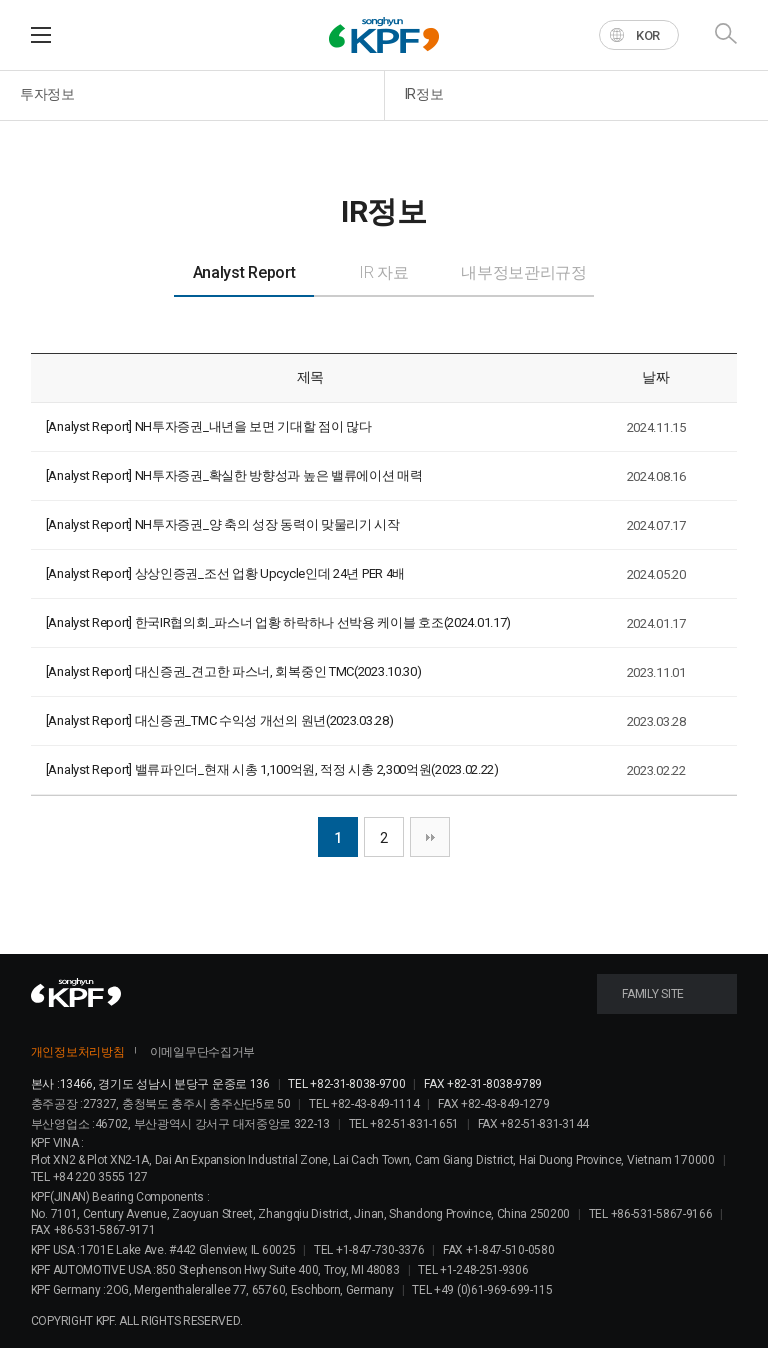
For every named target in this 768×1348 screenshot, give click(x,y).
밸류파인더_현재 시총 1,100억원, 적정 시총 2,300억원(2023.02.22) (317, 769)
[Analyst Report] (89, 426)
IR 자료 (384, 272)
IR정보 (424, 94)
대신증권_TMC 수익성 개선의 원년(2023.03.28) (264, 720)
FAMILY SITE (653, 994)
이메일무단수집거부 (202, 1052)
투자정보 (47, 94)
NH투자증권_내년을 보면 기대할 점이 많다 (253, 426)
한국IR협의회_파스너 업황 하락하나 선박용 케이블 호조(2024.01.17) (323, 622)
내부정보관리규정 (524, 272)
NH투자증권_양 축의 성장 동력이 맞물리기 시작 (267, 524)
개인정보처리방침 (78, 1052)
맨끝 (430, 837)
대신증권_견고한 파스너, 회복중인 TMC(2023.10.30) (278, 671)
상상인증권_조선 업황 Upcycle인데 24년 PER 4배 (270, 573)
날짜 (655, 377)
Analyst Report (244, 272)
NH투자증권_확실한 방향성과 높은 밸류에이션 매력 (279, 475)
